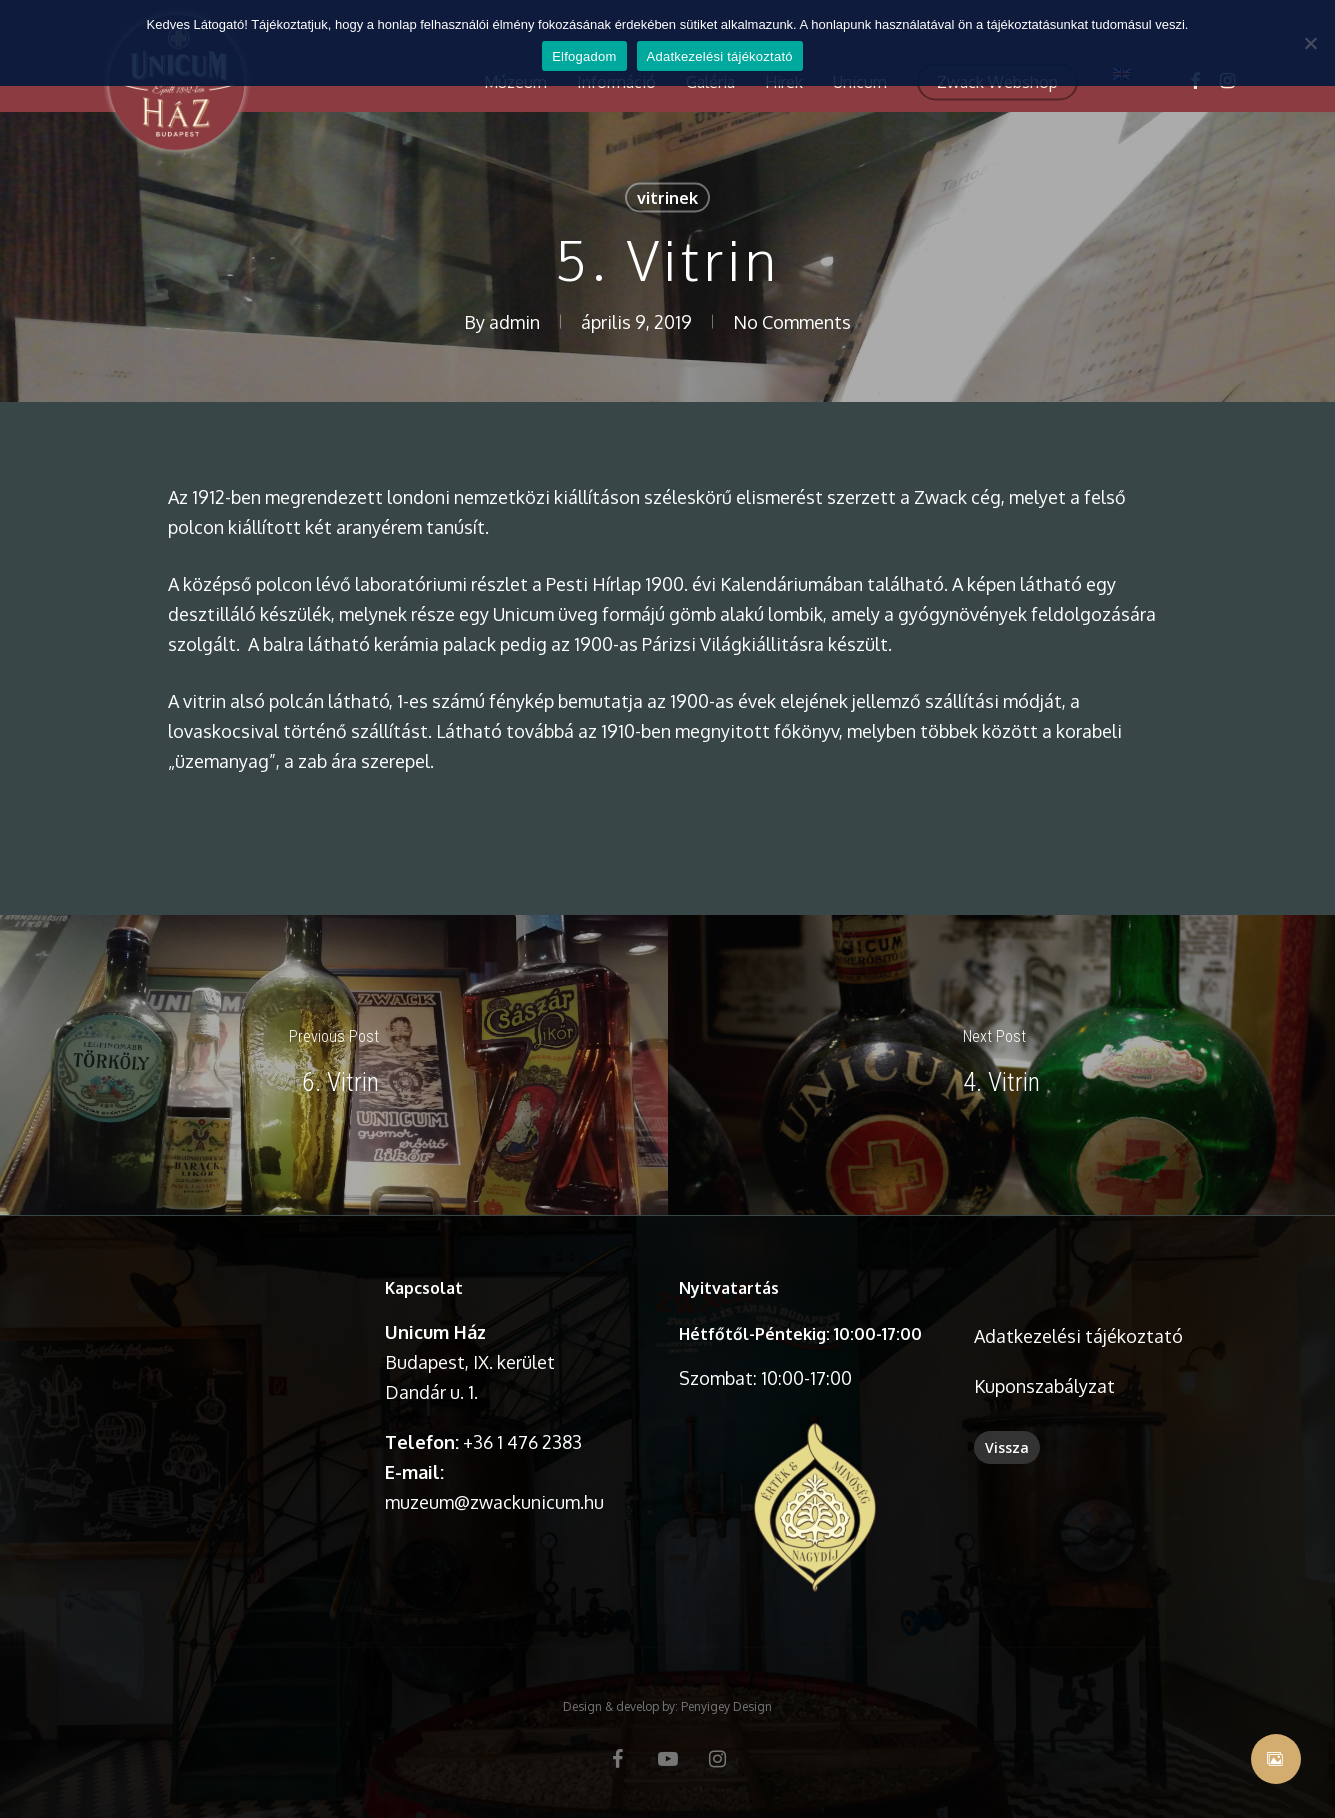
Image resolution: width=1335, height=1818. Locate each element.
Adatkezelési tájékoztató (1078, 1336)
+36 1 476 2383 (522, 1442)
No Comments (792, 322)
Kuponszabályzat (1044, 1386)
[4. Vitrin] (1002, 1065)
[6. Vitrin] (334, 1065)
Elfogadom (584, 56)
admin (514, 322)
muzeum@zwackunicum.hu (494, 1502)
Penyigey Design (726, 1706)
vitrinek (667, 198)
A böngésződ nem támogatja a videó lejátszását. (225, 1339)
